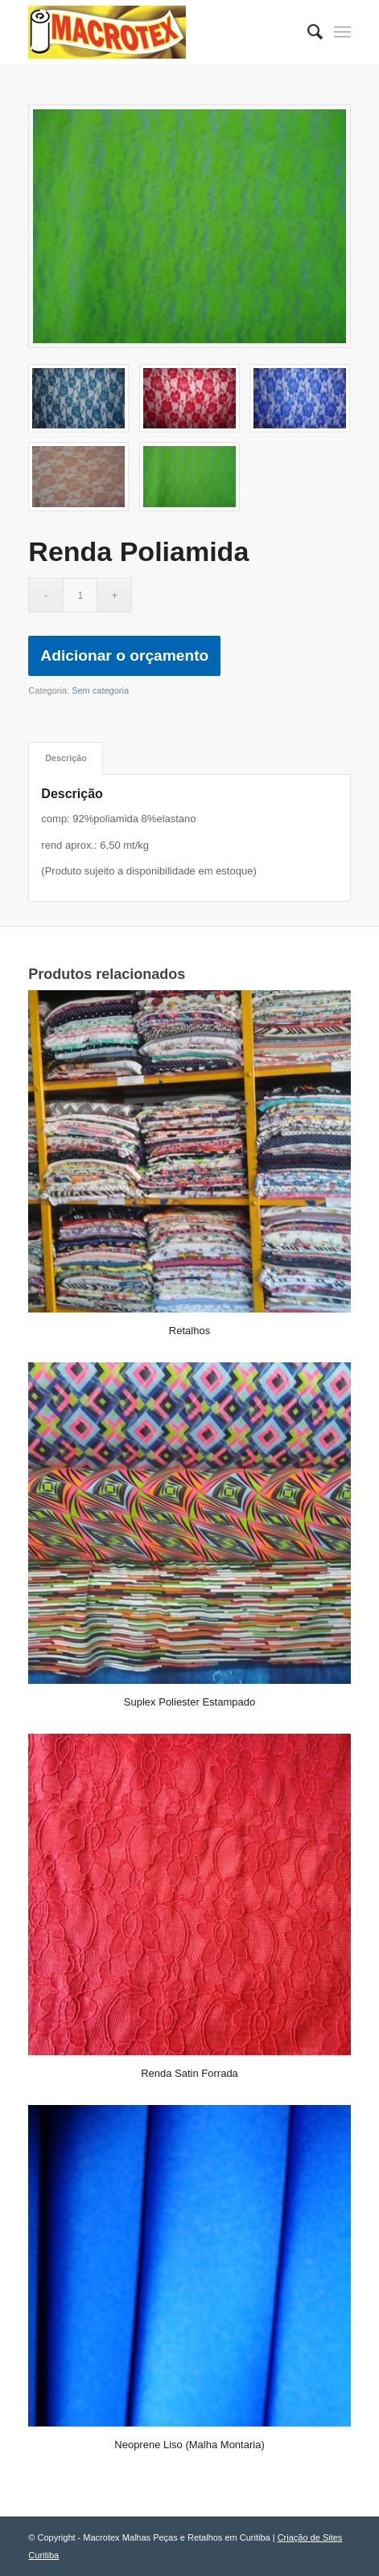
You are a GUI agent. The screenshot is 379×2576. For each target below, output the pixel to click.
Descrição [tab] (65, 758)
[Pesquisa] (307, 32)
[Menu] (342, 32)
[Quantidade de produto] (80, 595)
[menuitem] (307, 32)
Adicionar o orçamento (124, 655)
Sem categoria (100, 690)
